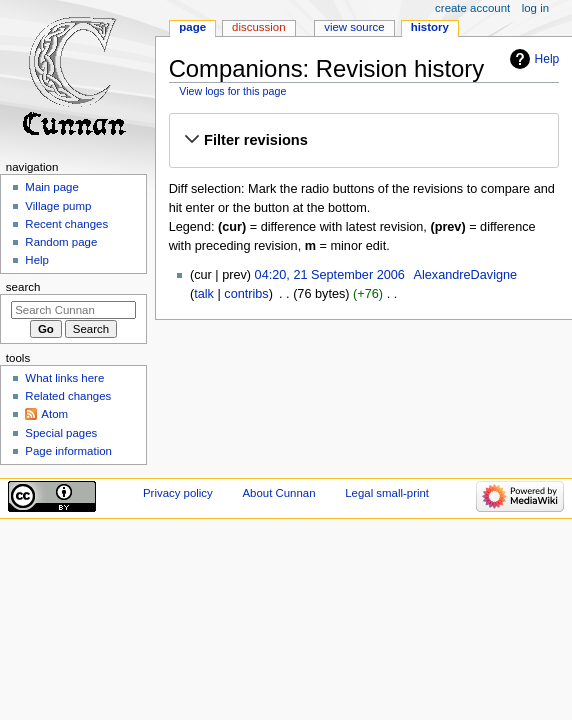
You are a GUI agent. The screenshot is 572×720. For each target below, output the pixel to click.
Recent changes (66, 224)
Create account (472, 8)
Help (547, 59)
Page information (68, 451)
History (430, 27)
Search (23, 287)
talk (204, 294)
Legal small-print (387, 493)
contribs (246, 294)
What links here (64, 378)
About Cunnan (278, 493)
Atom (54, 414)
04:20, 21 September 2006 (330, 275)
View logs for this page (232, 91)
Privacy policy (178, 493)
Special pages (61, 433)
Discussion (258, 27)
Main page (52, 187)
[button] (363, 140)
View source (354, 27)
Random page (61, 242)
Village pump (58, 206)
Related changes (68, 396)
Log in (535, 8)
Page (192, 27)
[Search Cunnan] (73, 310)
